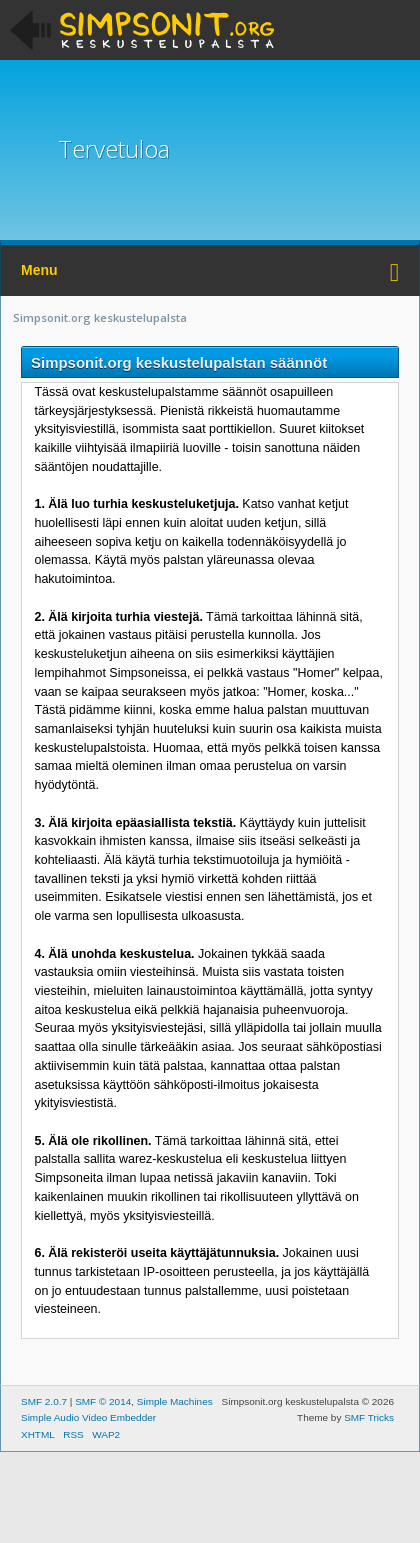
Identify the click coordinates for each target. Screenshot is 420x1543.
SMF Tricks (369, 1417)
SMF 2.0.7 (44, 1401)
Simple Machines (175, 1401)
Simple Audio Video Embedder (88, 1417)
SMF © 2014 (103, 1401)
